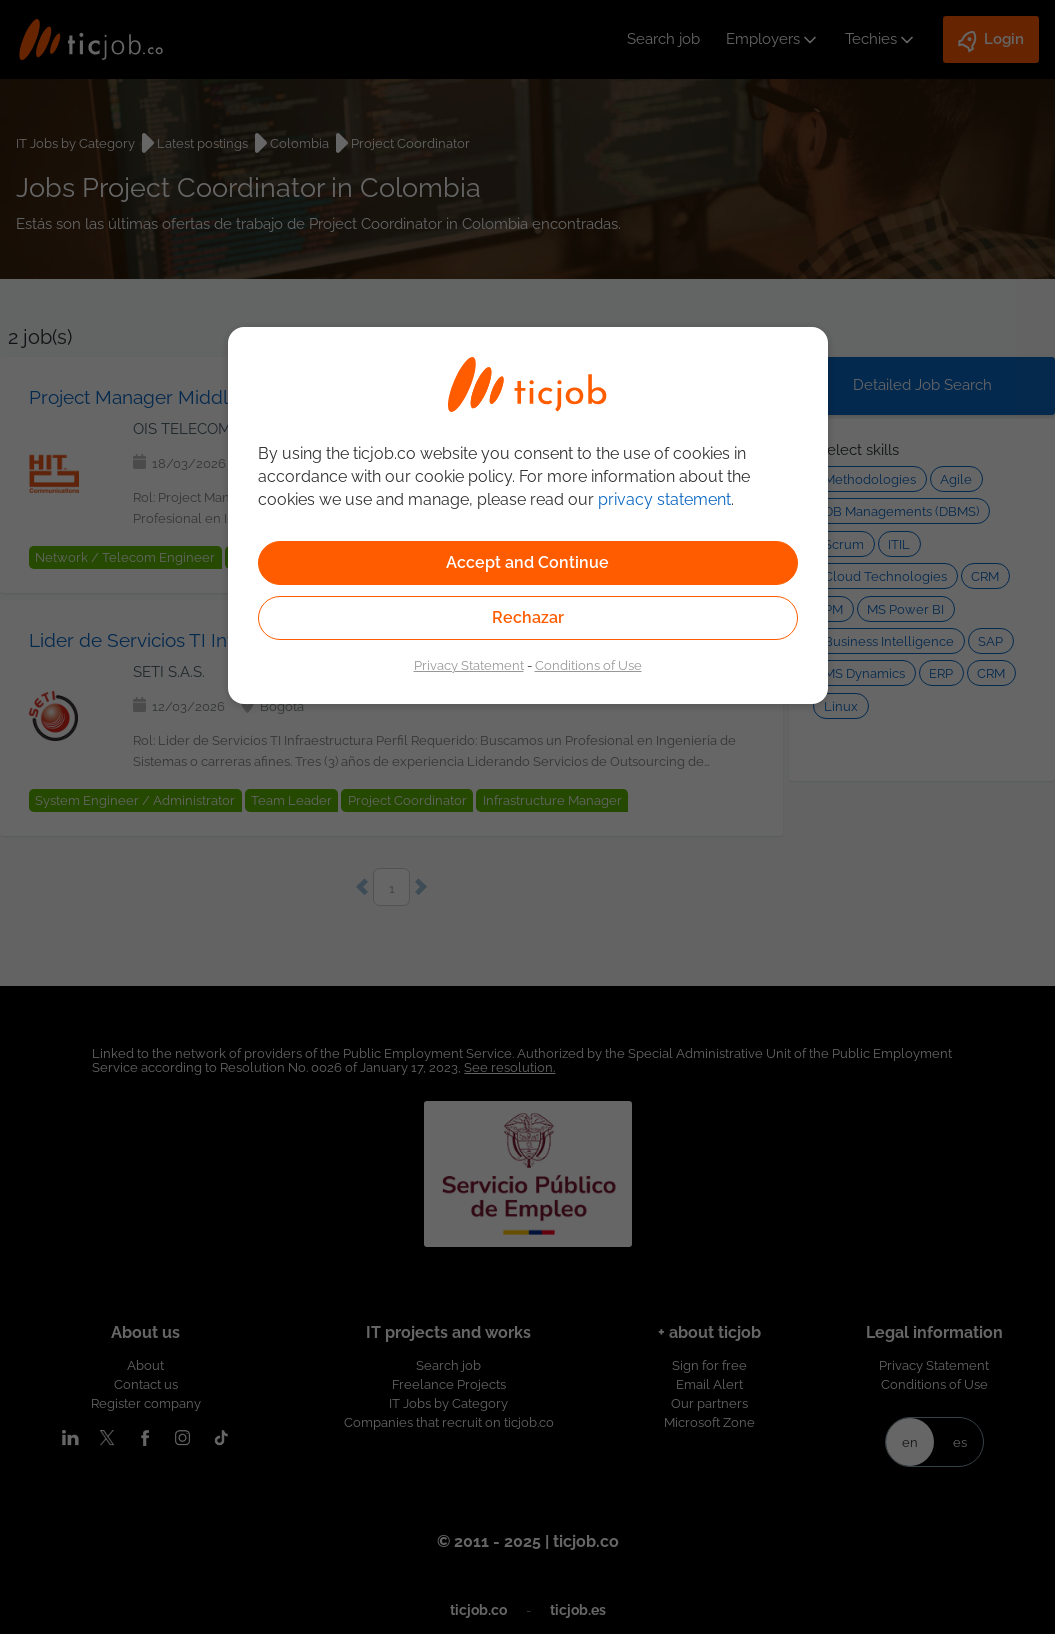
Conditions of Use (588, 665)
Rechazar (528, 617)
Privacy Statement (469, 665)
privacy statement (664, 499)
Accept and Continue (527, 562)
